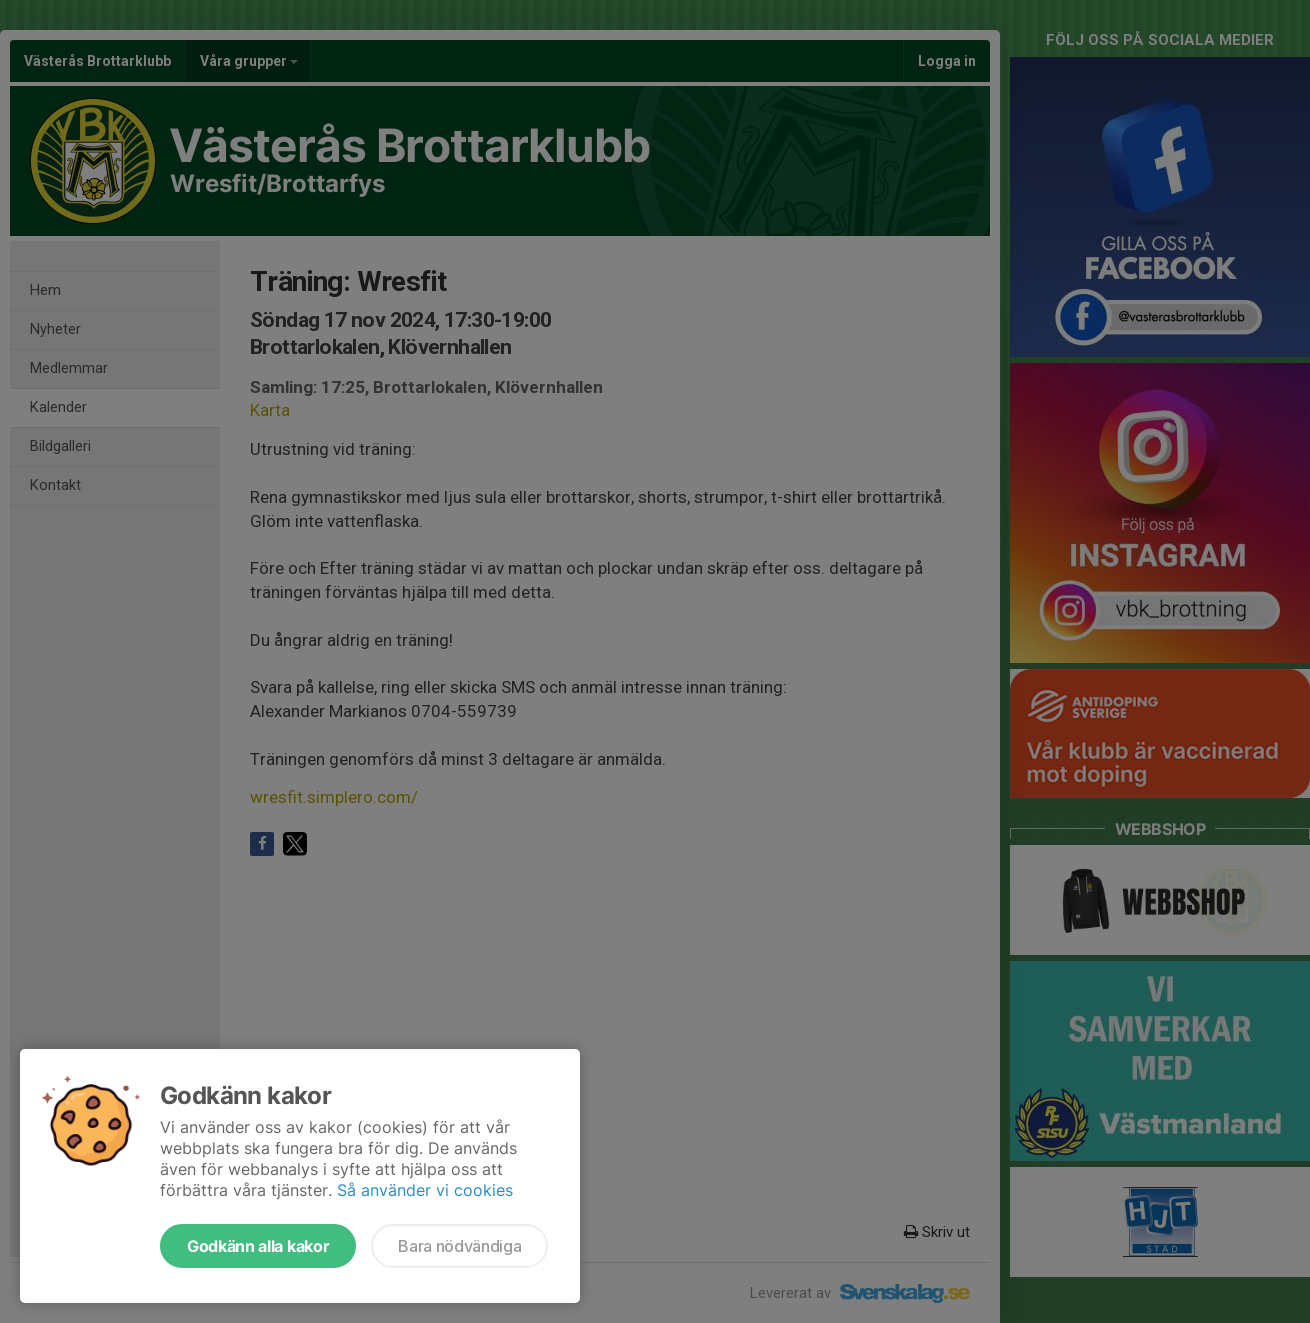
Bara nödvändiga (459, 1246)
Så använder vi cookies (425, 1190)
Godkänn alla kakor (258, 1246)
